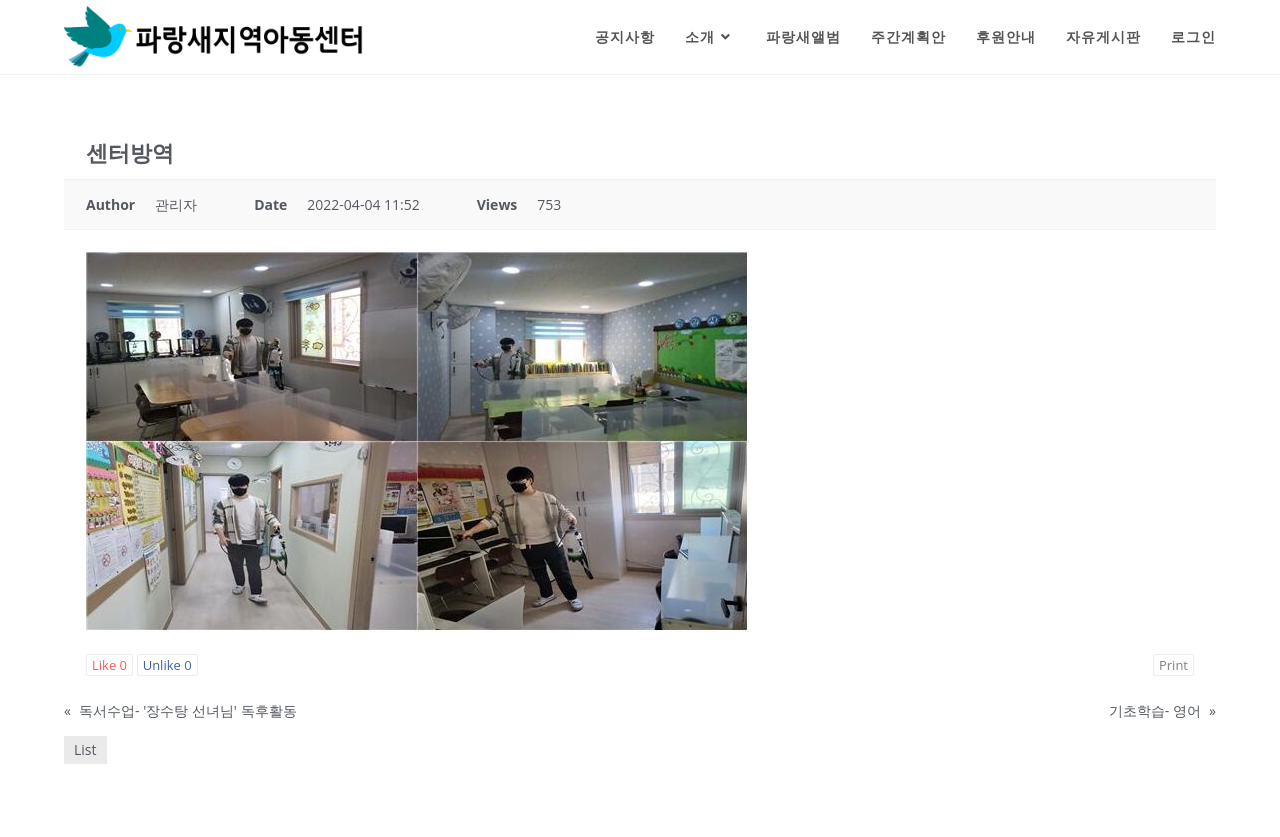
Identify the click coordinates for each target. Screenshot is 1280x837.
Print (1173, 665)
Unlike (167, 665)
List (85, 749)
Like (109, 665)
